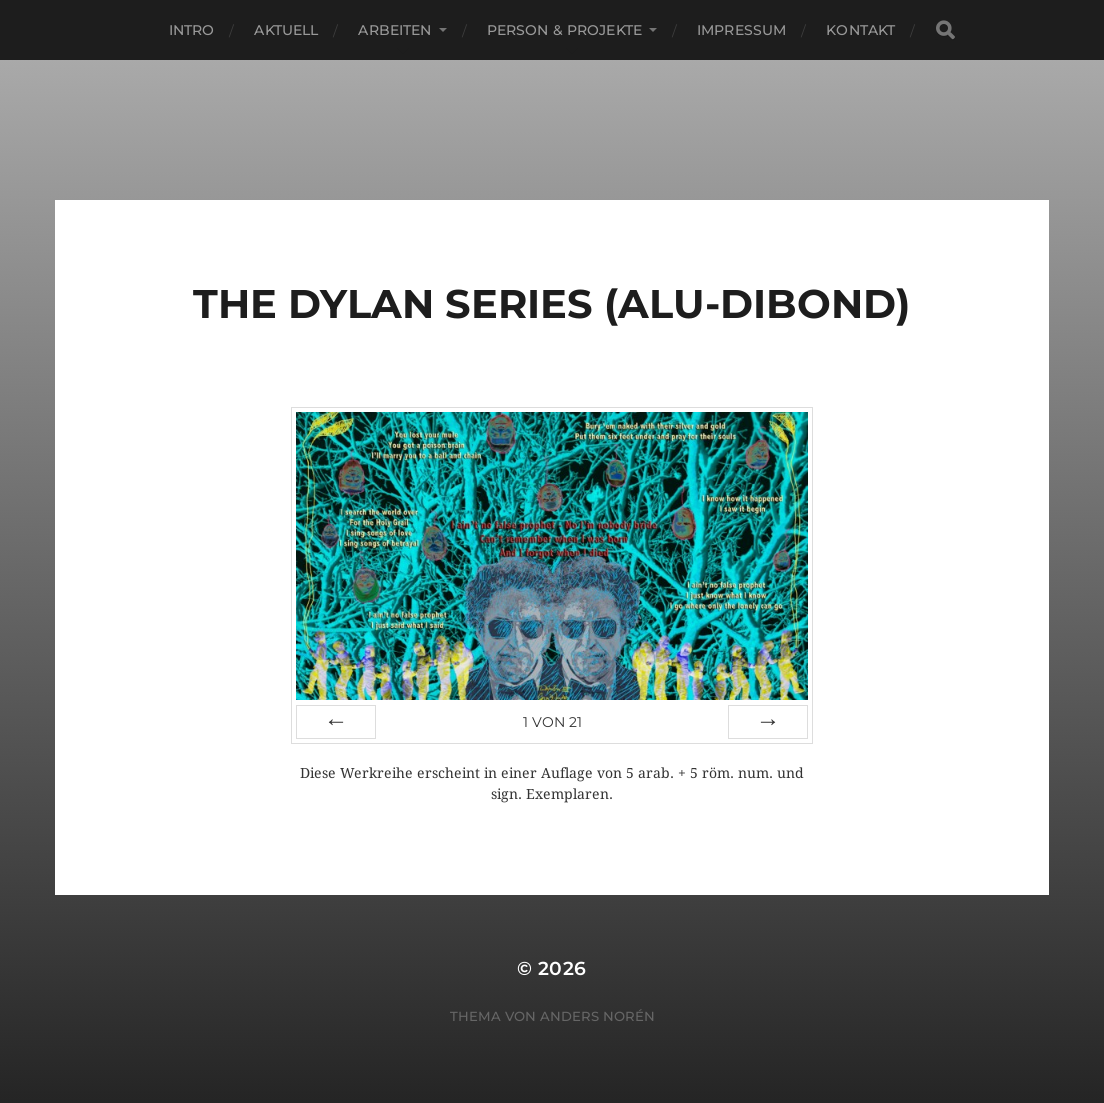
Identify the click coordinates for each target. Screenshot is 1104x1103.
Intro (192, 30)
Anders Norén (597, 1016)
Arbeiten (394, 30)
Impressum (741, 30)
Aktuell (286, 30)
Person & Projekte (564, 30)
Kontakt (860, 30)
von (552, 722)
